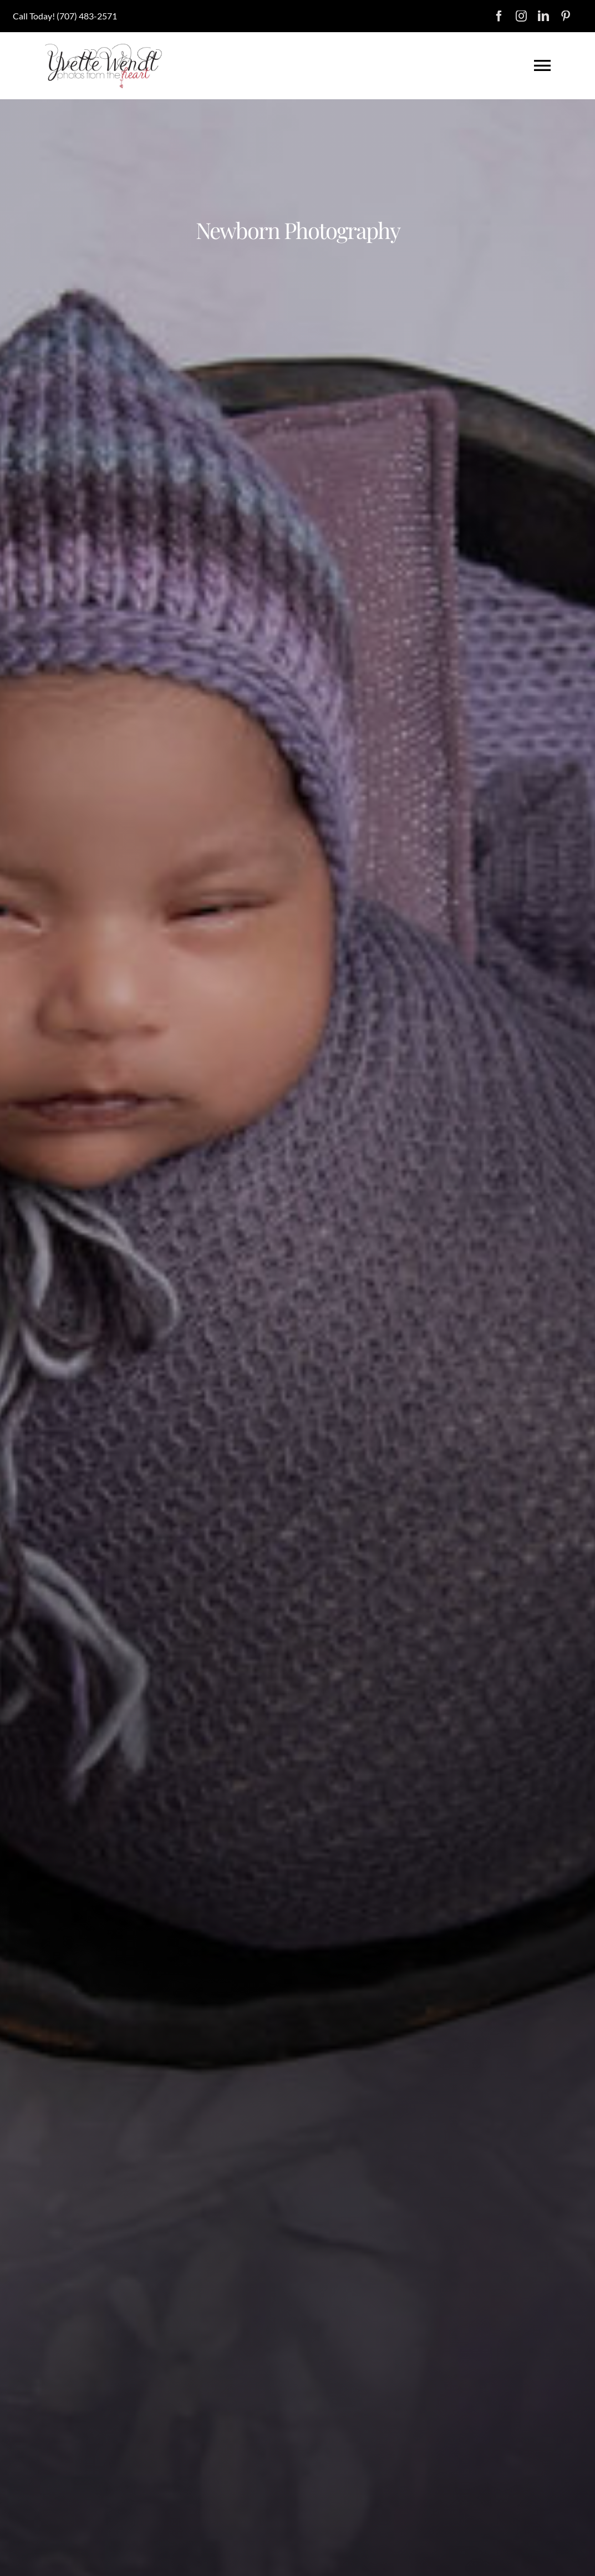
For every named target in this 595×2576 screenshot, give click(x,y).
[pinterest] (565, 16)
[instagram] (521, 16)
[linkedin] (543, 16)
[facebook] (499, 16)
